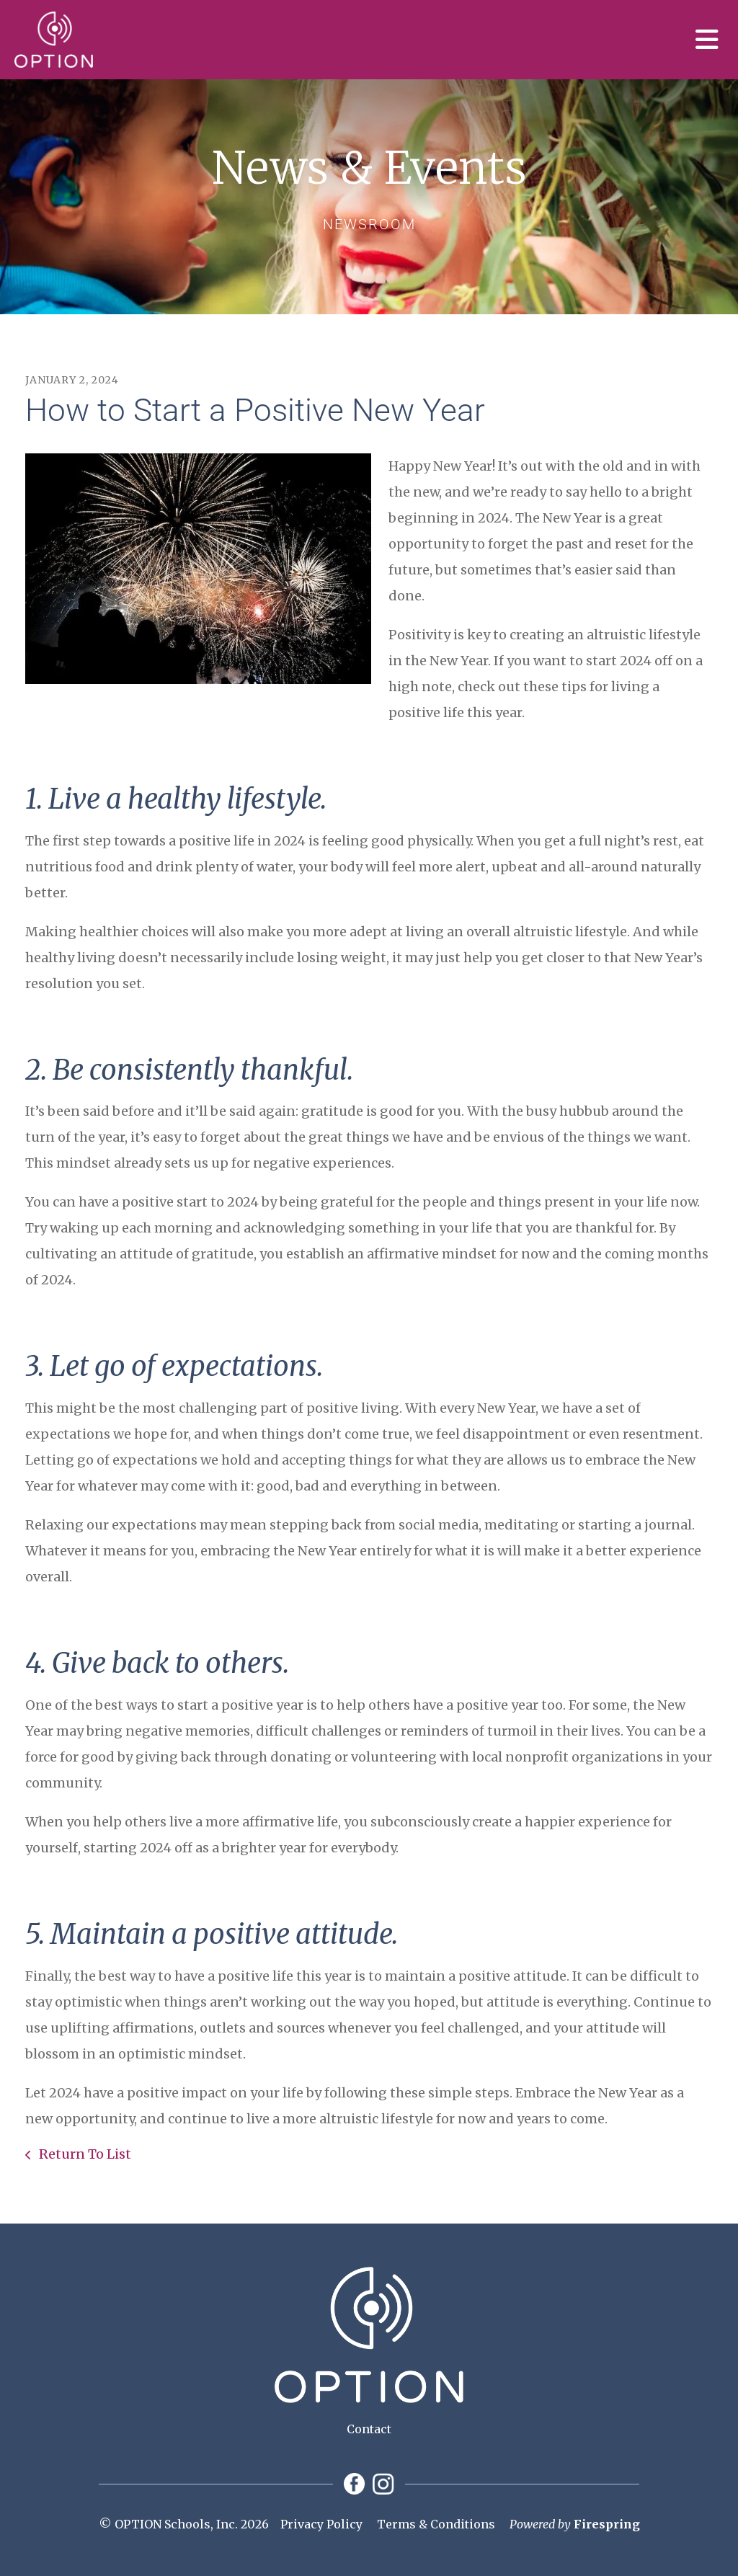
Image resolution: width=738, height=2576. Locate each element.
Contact (369, 2429)
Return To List (83, 2154)
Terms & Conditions (436, 2524)
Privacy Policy (321, 2524)
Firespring (607, 2524)
